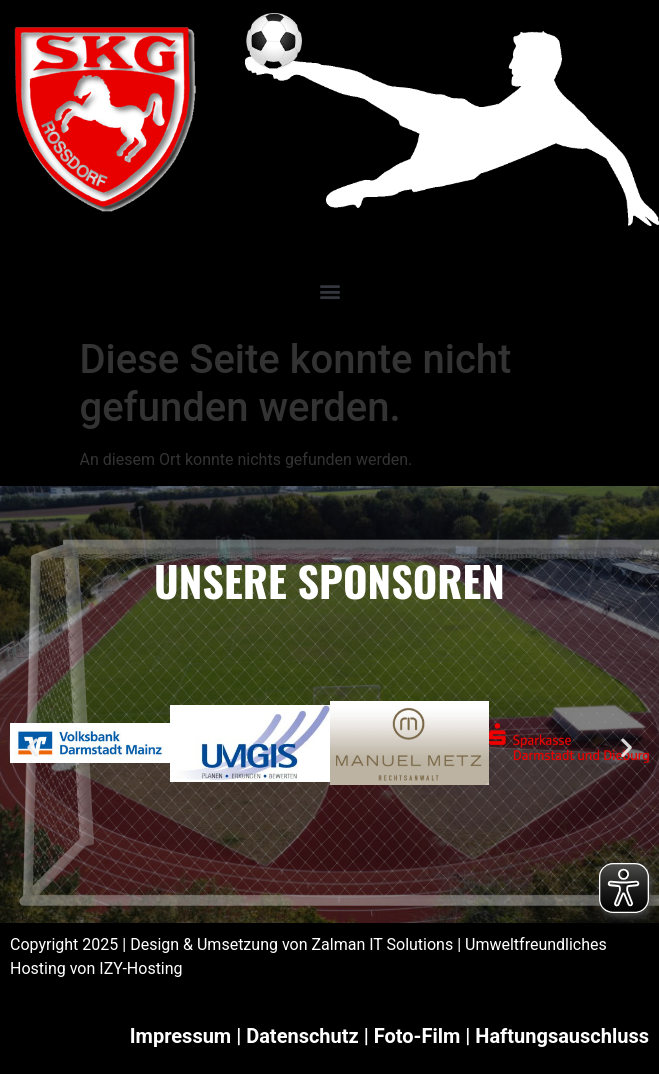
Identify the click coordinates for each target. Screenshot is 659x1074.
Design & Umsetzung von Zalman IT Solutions (291, 944)
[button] (329, 291)
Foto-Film (417, 1036)
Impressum (180, 1036)
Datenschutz (302, 1036)
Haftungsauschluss (562, 1036)
